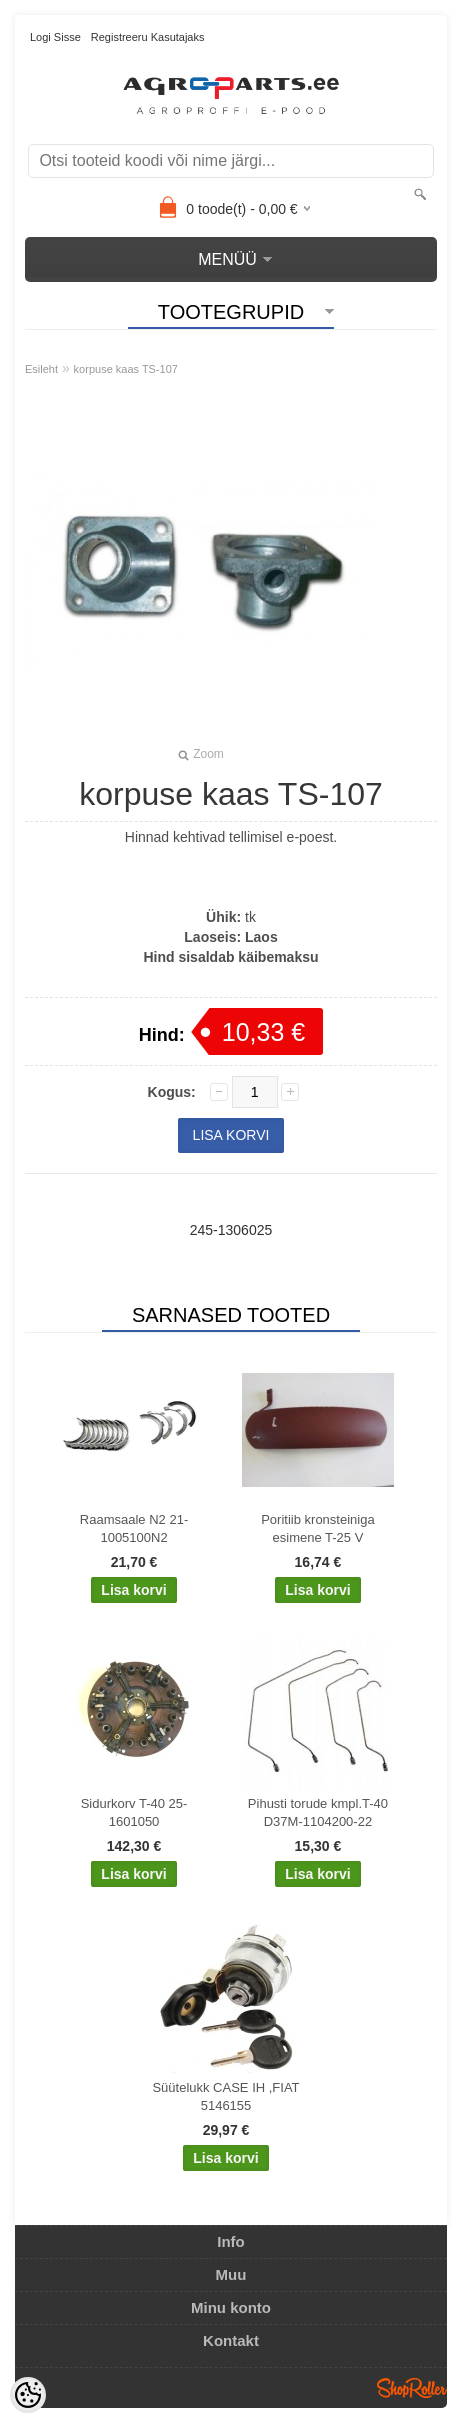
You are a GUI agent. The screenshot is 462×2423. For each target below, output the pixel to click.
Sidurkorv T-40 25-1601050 (134, 1812)
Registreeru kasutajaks (148, 37)
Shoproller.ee (412, 2388)
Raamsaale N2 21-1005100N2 (134, 1528)
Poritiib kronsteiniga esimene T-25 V (317, 1528)
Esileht (41, 369)
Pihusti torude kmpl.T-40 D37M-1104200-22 (318, 1812)
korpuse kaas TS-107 (126, 369)
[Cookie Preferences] (28, 2395)
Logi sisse (55, 37)
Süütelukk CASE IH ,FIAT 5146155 (225, 2096)
